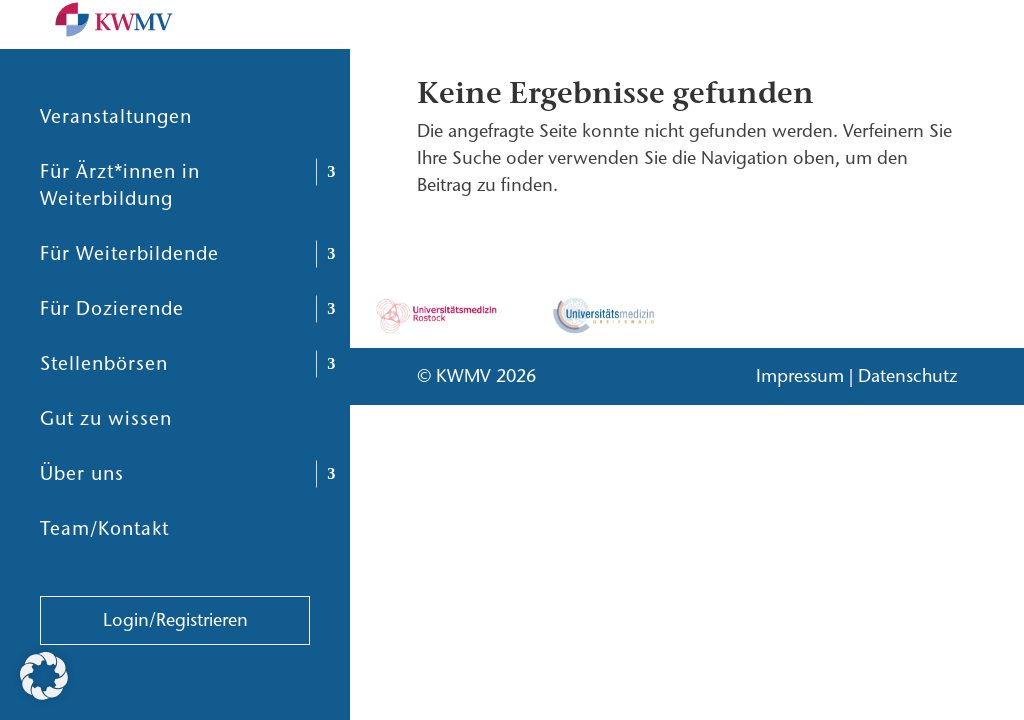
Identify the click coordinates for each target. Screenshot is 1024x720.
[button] (44, 676)
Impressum (800, 376)
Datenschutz (907, 376)
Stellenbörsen (104, 411)
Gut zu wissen (106, 466)
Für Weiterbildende (129, 301)
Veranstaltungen (116, 164)
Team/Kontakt (104, 576)
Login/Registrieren (175, 668)
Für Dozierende (112, 356)
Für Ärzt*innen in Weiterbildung (120, 233)
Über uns (82, 521)
